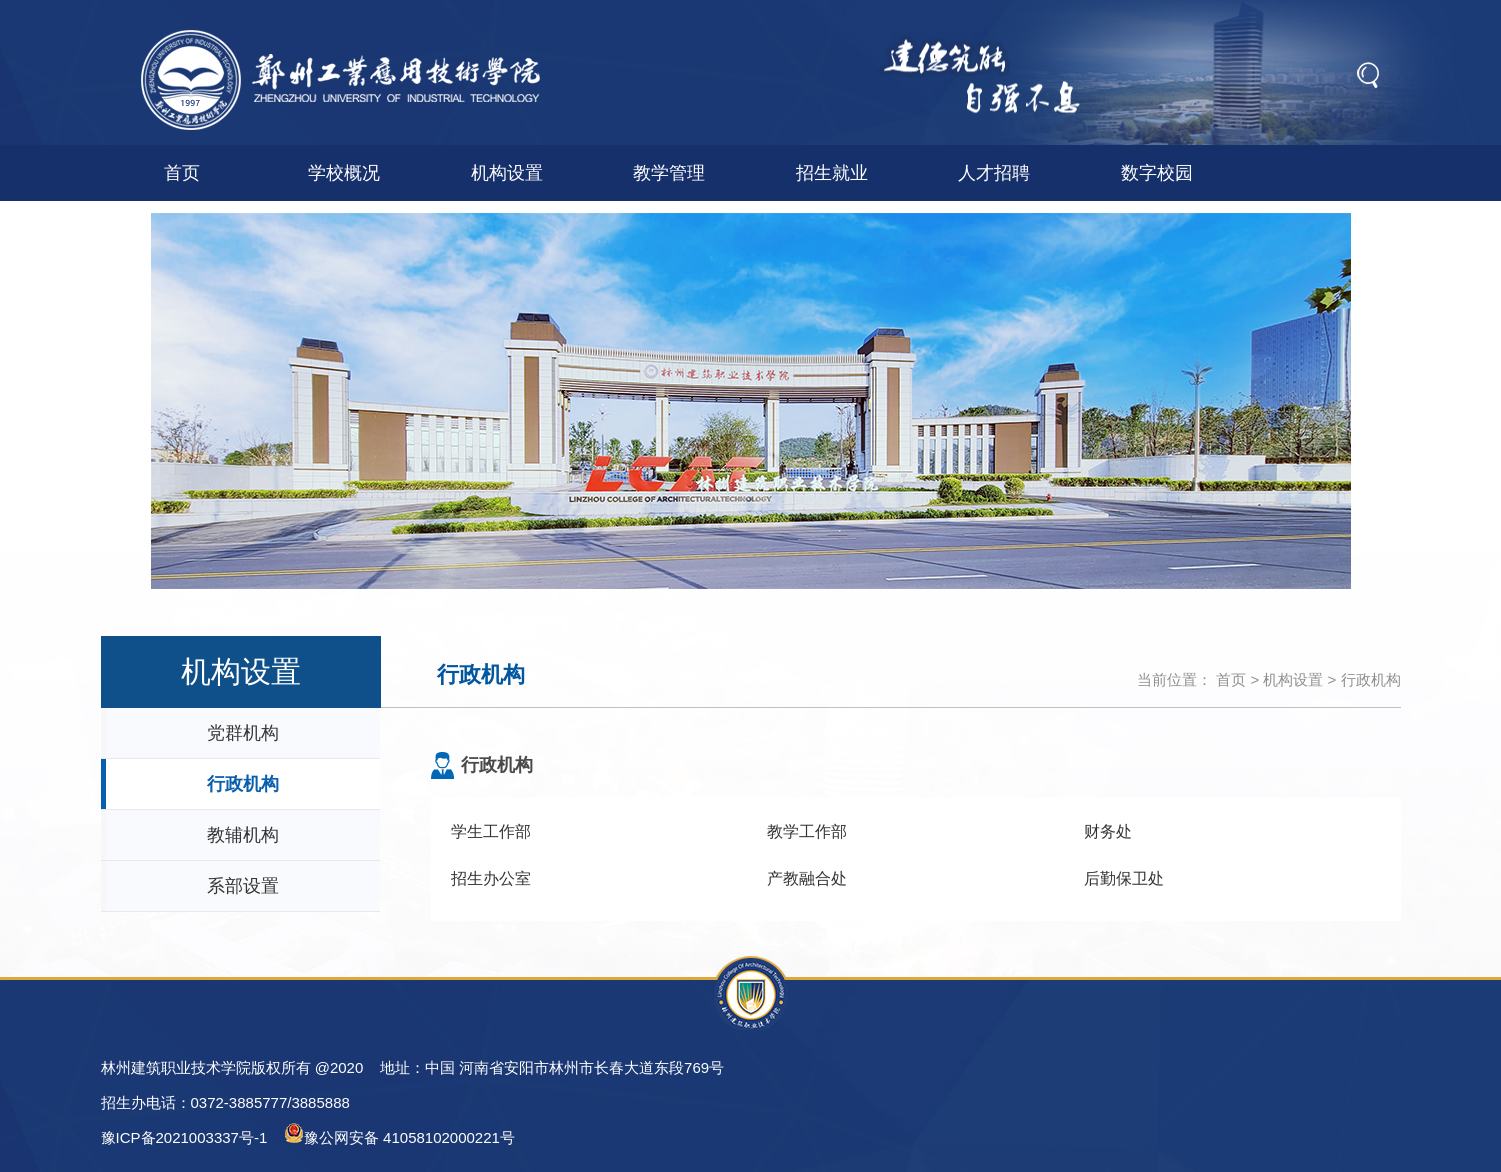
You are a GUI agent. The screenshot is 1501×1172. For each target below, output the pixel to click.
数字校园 (1157, 173)
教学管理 (669, 173)
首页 (182, 173)
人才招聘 (994, 173)
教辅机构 (243, 835)
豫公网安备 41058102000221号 (399, 1134)
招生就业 (832, 173)
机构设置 (507, 173)
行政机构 (1371, 679)
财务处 (1108, 831)
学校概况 (344, 173)
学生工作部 (491, 831)
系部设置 (243, 886)
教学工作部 (807, 831)
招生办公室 (491, 878)
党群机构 (243, 733)
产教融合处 (807, 878)
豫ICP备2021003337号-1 (184, 1137)
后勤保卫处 (1124, 878)
